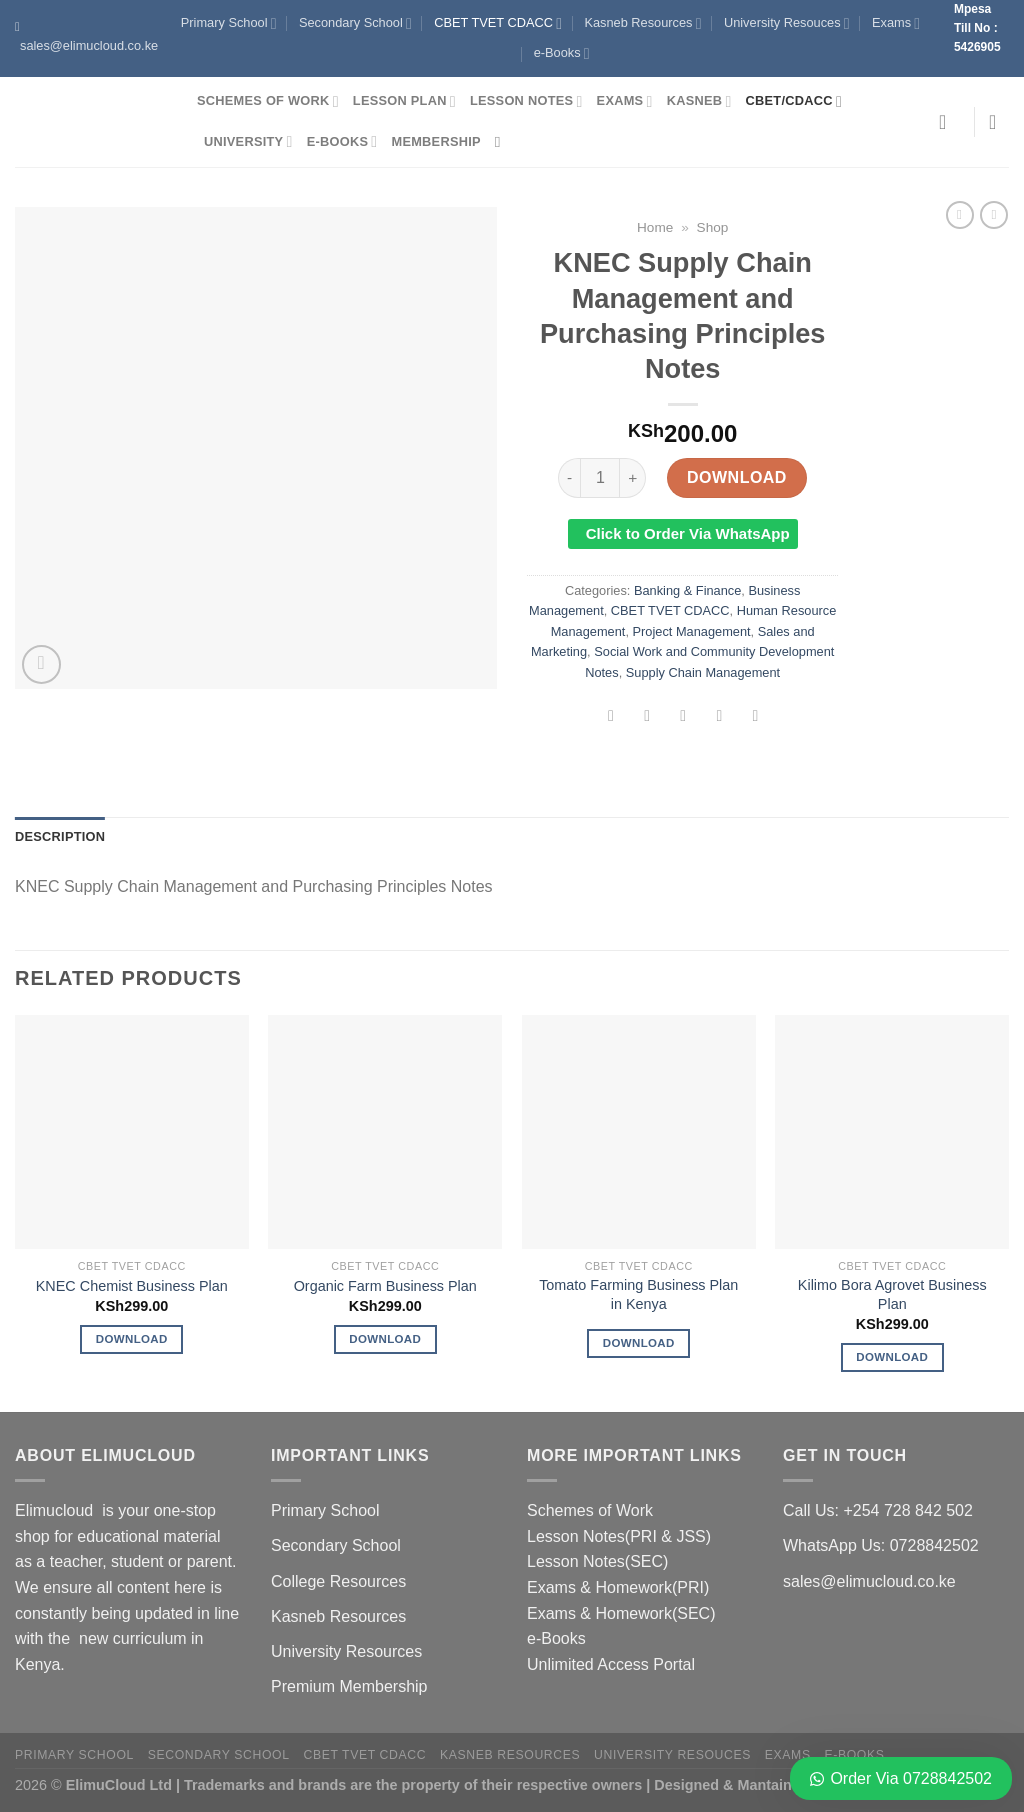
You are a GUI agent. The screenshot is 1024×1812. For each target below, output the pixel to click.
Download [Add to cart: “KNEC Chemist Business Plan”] (132, 1339)
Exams (896, 23)
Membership (435, 141)
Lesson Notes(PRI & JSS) (619, 1536)
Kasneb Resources (642, 23)
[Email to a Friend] (683, 717)
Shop (713, 227)
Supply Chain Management (703, 672)
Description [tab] (60, 836)
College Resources (338, 1581)
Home (655, 227)
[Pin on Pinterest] (719, 717)
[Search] (502, 142)
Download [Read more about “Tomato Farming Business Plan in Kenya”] (639, 1343)
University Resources (346, 1651)
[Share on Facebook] (611, 717)
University (248, 141)
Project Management (692, 631)
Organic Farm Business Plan (385, 1286)
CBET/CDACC (794, 101)
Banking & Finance (687, 590)
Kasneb (699, 101)
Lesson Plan (404, 101)
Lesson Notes (526, 101)
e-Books (562, 53)
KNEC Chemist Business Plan (132, 1286)
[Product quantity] (600, 478)
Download (737, 477)
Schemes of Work (268, 101)
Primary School (229, 23)
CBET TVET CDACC (498, 23)
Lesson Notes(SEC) (597, 1561)
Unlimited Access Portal (611, 1664)
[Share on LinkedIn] (755, 717)
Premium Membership (349, 1686)
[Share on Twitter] (647, 717)
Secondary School (355, 23)
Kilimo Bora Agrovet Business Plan (892, 1294)
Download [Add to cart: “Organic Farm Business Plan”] (385, 1339)
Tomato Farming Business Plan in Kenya (638, 1294)
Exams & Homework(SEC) (621, 1613)
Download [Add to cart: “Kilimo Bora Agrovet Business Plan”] (892, 1357)
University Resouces (787, 23)
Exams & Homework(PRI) (618, 1587)
